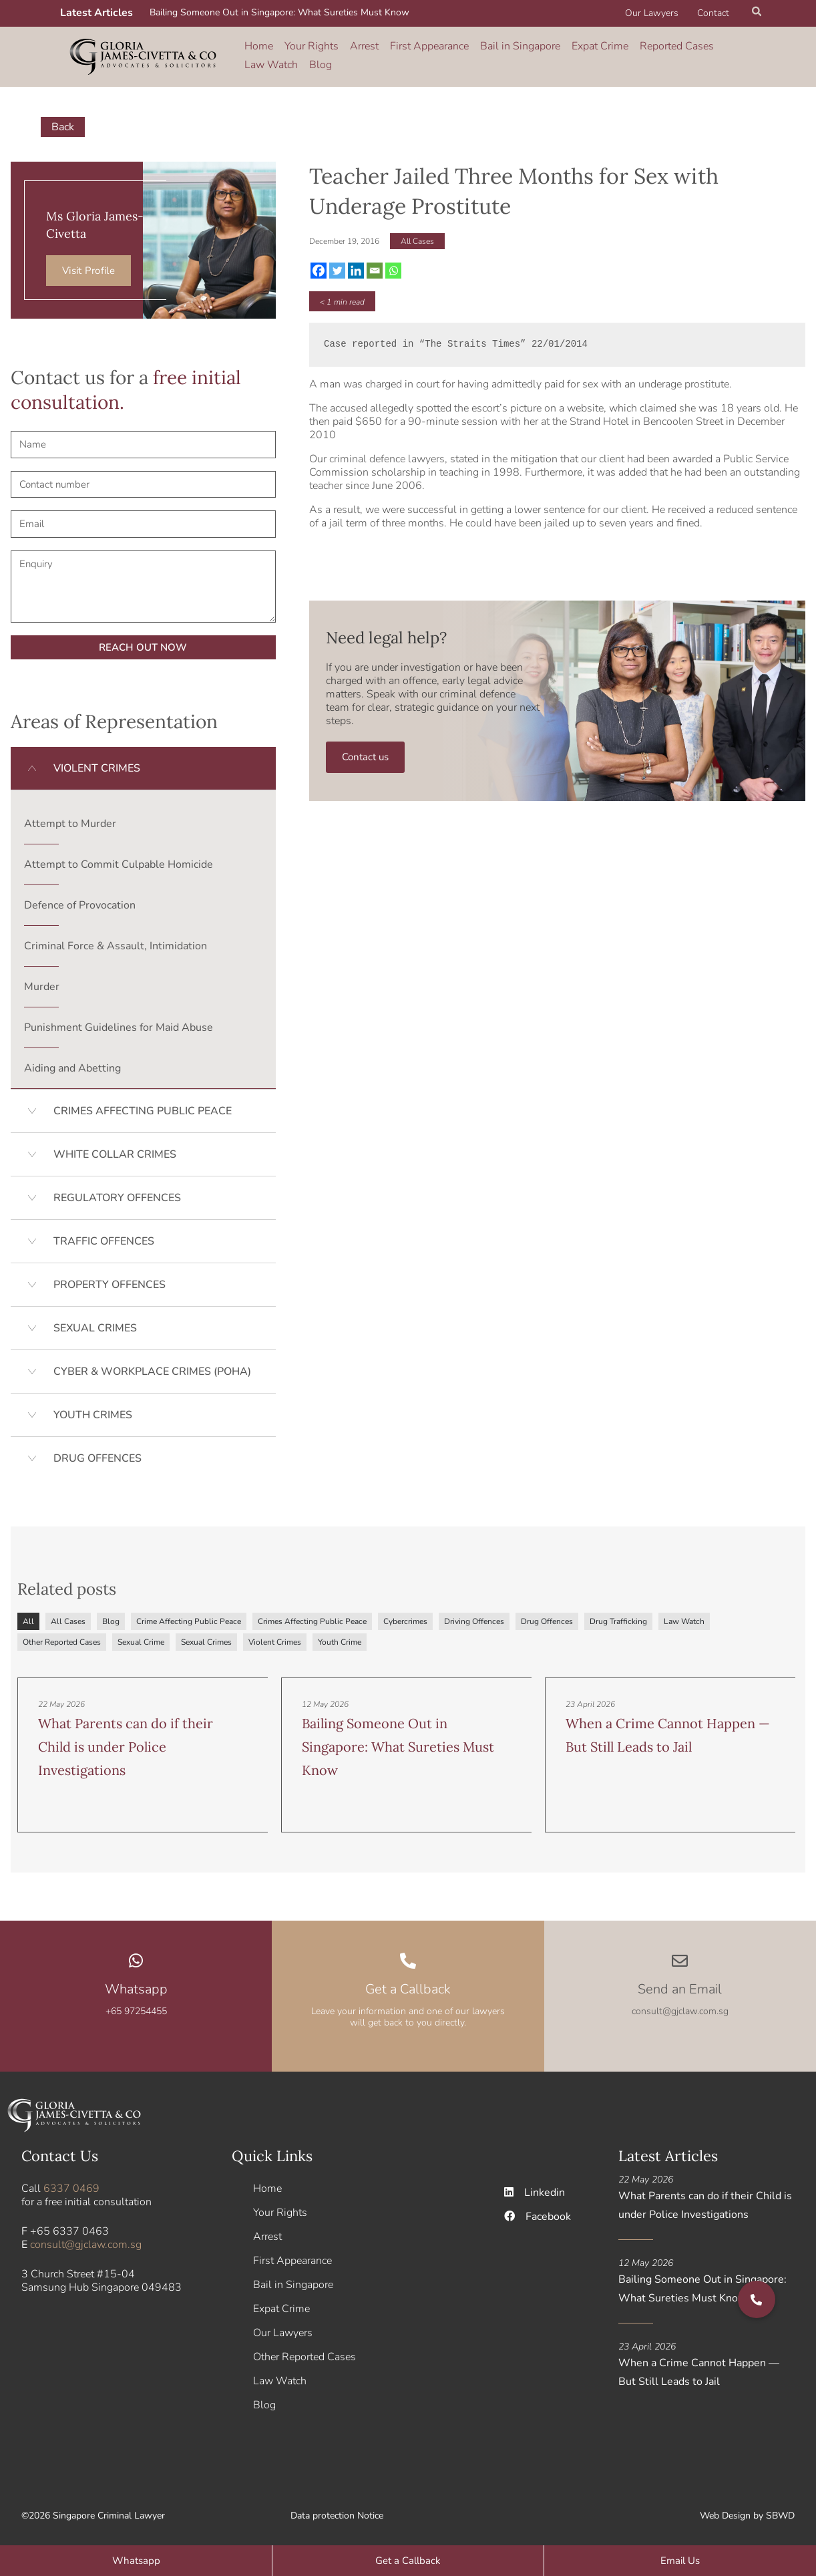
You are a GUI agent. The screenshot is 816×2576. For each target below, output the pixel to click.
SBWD (780, 2515)
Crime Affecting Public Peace (188, 1621)
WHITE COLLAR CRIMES (114, 1154)
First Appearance (429, 46)
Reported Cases (677, 46)
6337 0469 (71, 2188)
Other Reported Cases (62, 1642)
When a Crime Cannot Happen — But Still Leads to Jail (698, 2372)
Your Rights (311, 46)
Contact (713, 13)
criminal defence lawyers (387, 459)
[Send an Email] (680, 1961)
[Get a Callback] (408, 1961)
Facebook (537, 2216)
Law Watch (271, 64)
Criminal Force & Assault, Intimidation (115, 946)
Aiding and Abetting (72, 1068)
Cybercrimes (405, 1621)
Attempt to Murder (70, 823)
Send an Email (680, 1989)
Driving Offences (474, 1621)
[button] (757, 13)
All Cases (417, 241)
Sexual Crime (141, 1642)
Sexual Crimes (206, 1642)
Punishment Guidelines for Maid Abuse (118, 1027)
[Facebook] (319, 271)
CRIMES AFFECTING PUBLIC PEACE (142, 1111)
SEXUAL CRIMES (95, 1328)
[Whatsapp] (393, 271)
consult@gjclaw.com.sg (86, 2244)
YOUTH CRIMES (92, 1415)
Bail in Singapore (520, 46)
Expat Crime (600, 46)
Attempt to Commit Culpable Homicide (118, 864)
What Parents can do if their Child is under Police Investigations (125, 1746)
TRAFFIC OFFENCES (103, 1241)
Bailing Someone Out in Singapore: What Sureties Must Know (279, 12)
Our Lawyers (651, 13)
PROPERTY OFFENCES (109, 1284)
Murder (41, 986)
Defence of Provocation (80, 905)
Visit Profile (88, 270)
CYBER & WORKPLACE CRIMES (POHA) (152, 1371)
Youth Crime (339, 1642)
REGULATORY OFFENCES (117, 1197)
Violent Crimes (274, 1642)
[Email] (375, 271)
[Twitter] (337, 271)
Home (258, 46)
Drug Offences (547, 1621)
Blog (320, 64)
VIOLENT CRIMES (96, 768)
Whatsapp (136, 1989)
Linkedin (534, 2192)
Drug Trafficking (618, 1621)
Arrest (364, 46)
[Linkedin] (356, 271)
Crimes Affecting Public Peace (312, 1621)
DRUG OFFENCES (97, 1458)
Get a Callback (408, 1989)
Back (62, 127)
